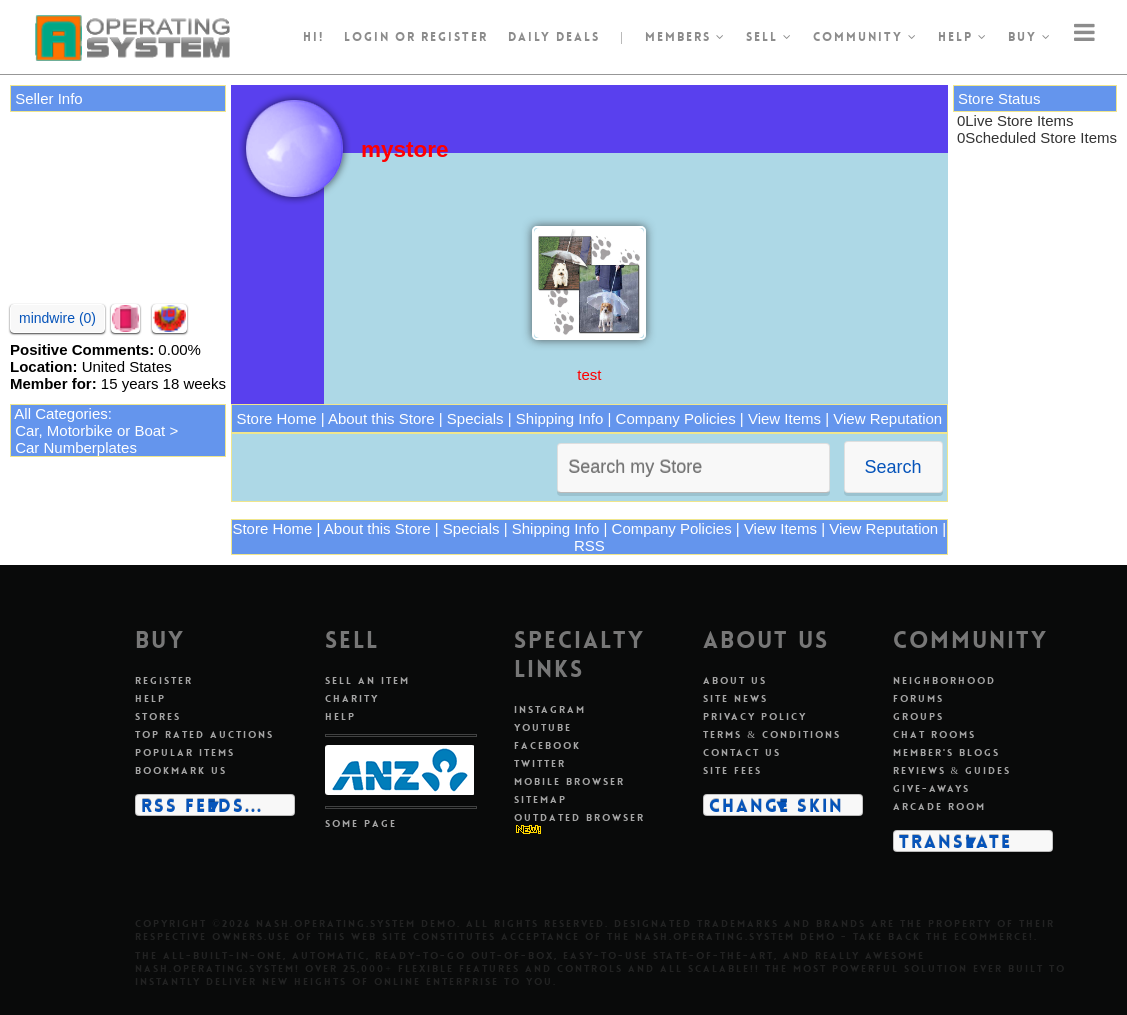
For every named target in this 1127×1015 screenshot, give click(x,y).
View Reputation (887, 418)
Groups (918, 716)
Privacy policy (755, 716)
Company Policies (676, 418)
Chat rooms (934, 734)
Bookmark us (181, 770)
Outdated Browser (579, 817)
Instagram (550, 709)
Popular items (185, 752)
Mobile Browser (569, 781)
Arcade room (939, 806)
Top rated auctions (204, 734)
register (454, 37)
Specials (475, 418)
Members (685, 37)
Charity (352, 698)
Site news (735, 698)
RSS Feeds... (202, 805)
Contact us (742, 752)
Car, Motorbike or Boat (90, 430)
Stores (158, 716)
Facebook (547, 745)
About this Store (381, 418)
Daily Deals (554, 37)
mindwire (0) (57, 318)
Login (367, 37)
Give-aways (931, 788)
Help (963, 37)
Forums (918, 698)
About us (735, 680)
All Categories (60, 413)
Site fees (732, 770)
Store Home (276, 418)
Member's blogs (946, 752)
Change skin (776, 805)
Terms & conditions (772, 734)
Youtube (543, 727)
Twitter (540, 763)
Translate (955, 841)
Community (865, 37)
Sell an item (367, 680)
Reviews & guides (952, 770)
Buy (1030, 37)
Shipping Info (560, 418)
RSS (589, 545)
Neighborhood (944, 680)
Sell (769, 37)
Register (164, 680)
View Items (784, 418)
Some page (361, 823)
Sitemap (540, 799)
